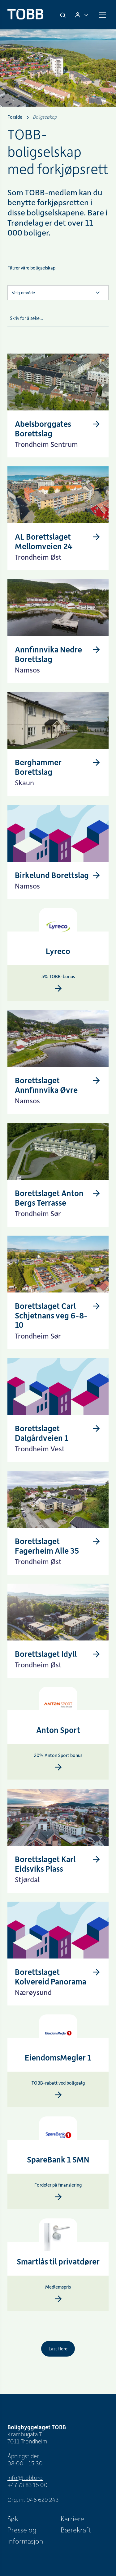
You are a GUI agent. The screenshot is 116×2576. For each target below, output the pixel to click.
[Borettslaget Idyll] (52, 1653)
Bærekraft (76, 2529)
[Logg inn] (82, 15)
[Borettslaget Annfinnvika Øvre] (58, 1089)
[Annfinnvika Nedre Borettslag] (58, 658)
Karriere (72, 2518)
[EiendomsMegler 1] (58, 2033)
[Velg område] (58, 293)
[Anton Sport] (58, 1706)
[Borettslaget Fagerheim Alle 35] (58, 1550)
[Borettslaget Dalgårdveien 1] (58, 1437)
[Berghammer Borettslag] (58, 771)
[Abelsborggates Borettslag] (58, 433)
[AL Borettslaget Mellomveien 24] (58, 546)
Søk (12, 2518)
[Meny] (102, 15)
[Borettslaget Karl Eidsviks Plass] (58, 1868)
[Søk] (63, 15)
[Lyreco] (58, 927)
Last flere (58, 2348)
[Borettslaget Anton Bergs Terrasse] (58, 1202)
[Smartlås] (58, 2237)
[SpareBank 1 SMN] (58, 2135)
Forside (14, 117)
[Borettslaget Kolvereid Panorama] (58, 1981)
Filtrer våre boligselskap (31, 268)
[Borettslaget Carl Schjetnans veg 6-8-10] (58, 1324)
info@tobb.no (25, 2477)
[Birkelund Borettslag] (58, 874)
